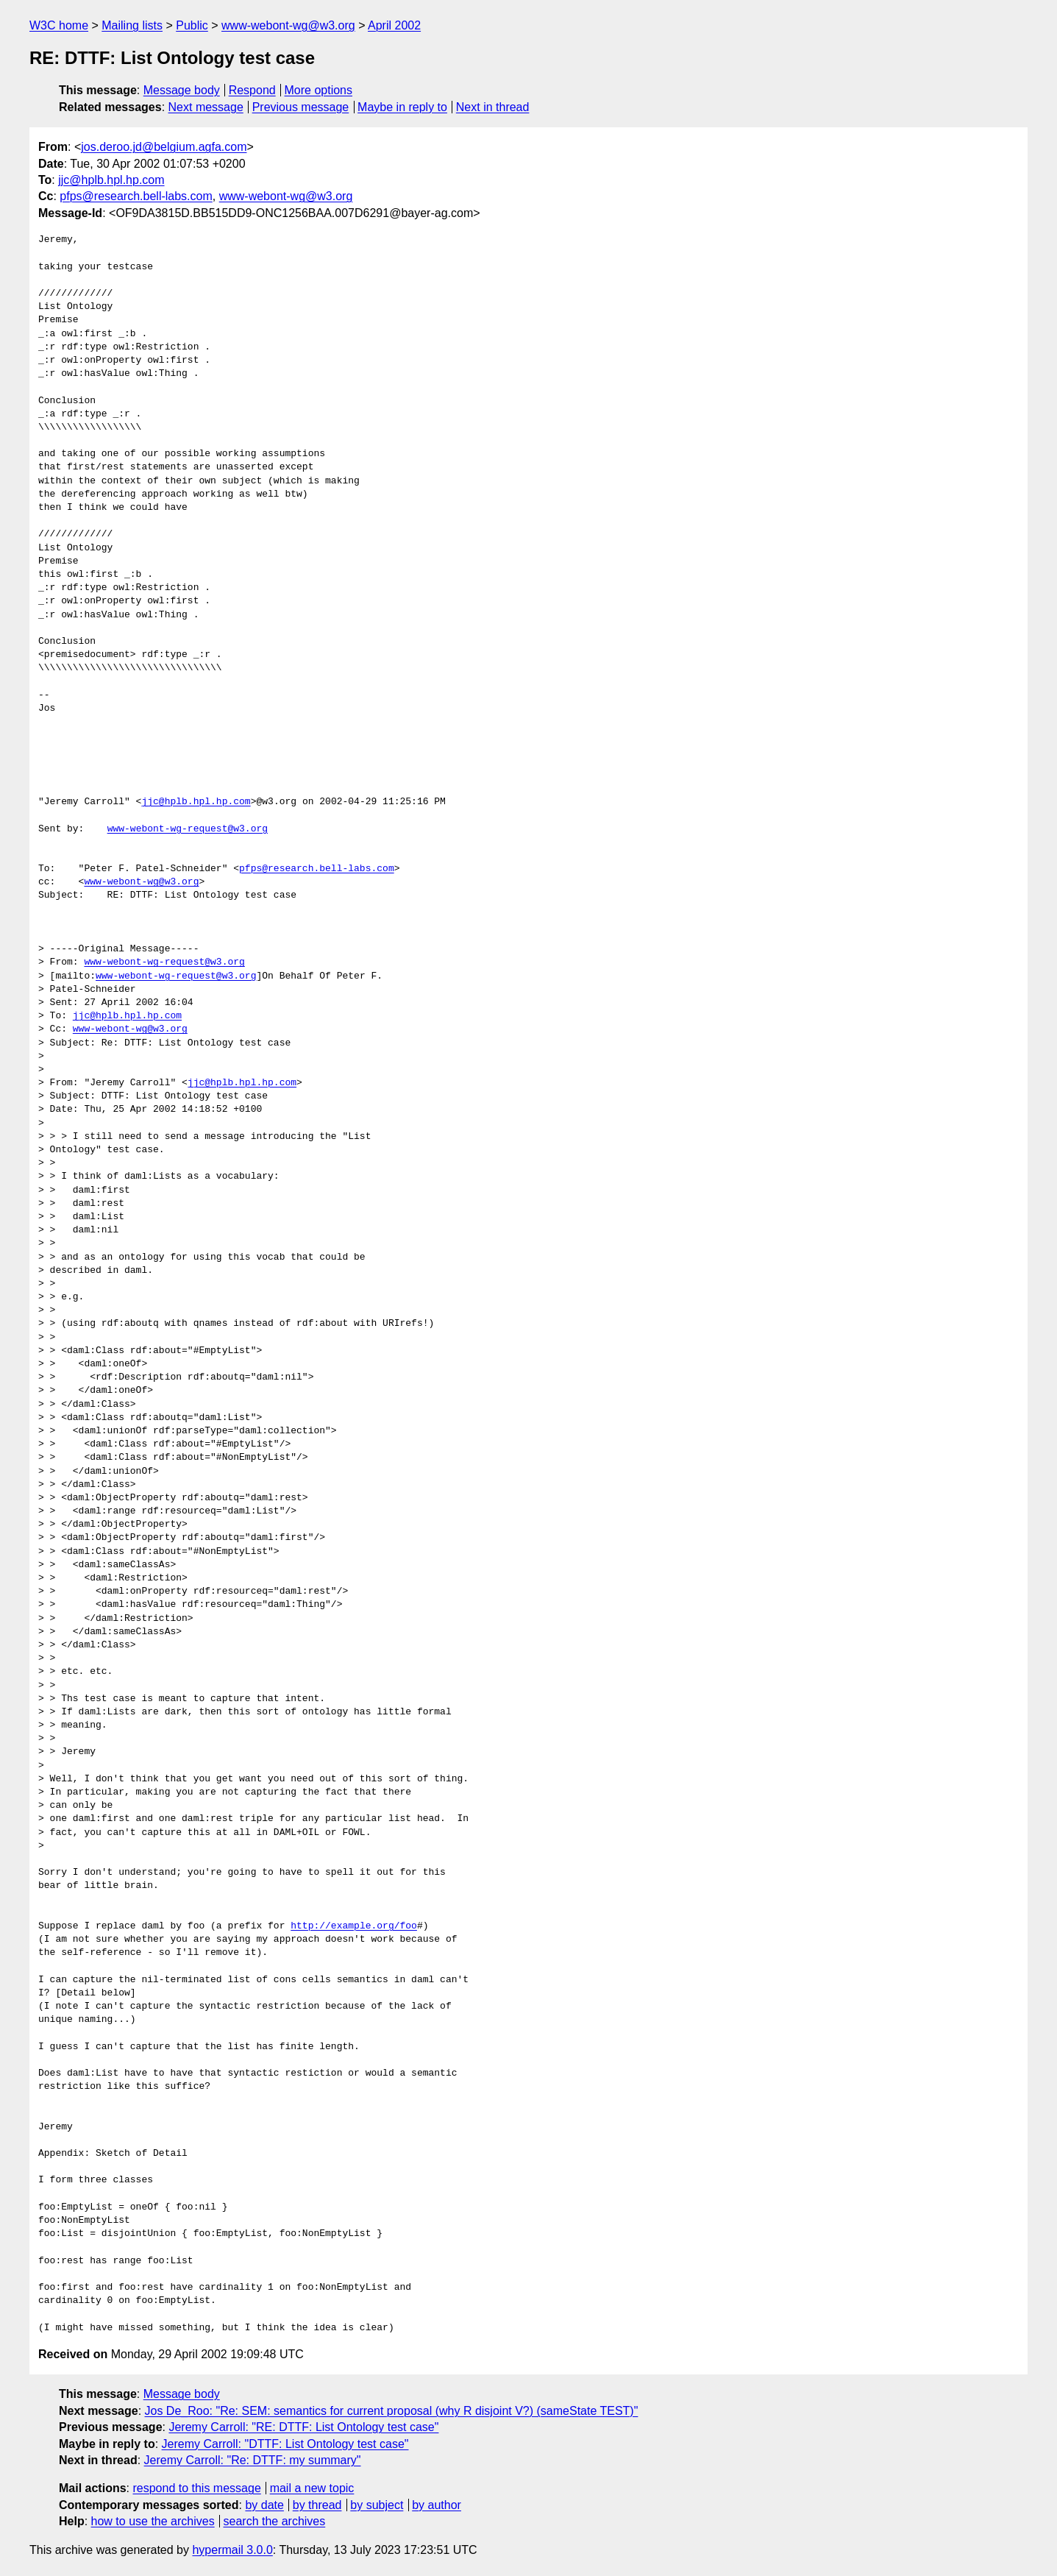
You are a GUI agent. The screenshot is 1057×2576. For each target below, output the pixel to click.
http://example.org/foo (354, 1926)
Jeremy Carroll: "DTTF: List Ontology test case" (285, 2444)
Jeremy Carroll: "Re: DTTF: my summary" (252, 2460)
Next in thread (493, 107)
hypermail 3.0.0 (232, 2550)
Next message (205, 107)
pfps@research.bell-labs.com (136, 196)
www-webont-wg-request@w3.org (187, 829)
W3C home (58, 25)
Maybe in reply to (402, 107)
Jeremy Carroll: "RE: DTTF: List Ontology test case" (303, 2427)
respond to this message (196, 2488)
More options (319, 90)
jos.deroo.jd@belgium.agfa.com (163, 147)
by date (264, 2505)
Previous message (300, 107)
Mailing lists (132, 25)
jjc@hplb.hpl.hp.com (111, 180)
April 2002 (394, 25)
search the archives (275, 2521)
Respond (252, 90)
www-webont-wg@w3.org (288, 25)
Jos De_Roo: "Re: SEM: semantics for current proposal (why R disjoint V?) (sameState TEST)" (391, 2411)
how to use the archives (153, 2521)
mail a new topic (312, 2488)
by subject (376, 2505)
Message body (181, 90)
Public (192, 25)
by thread (317, 2505)
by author (436, 2505)
